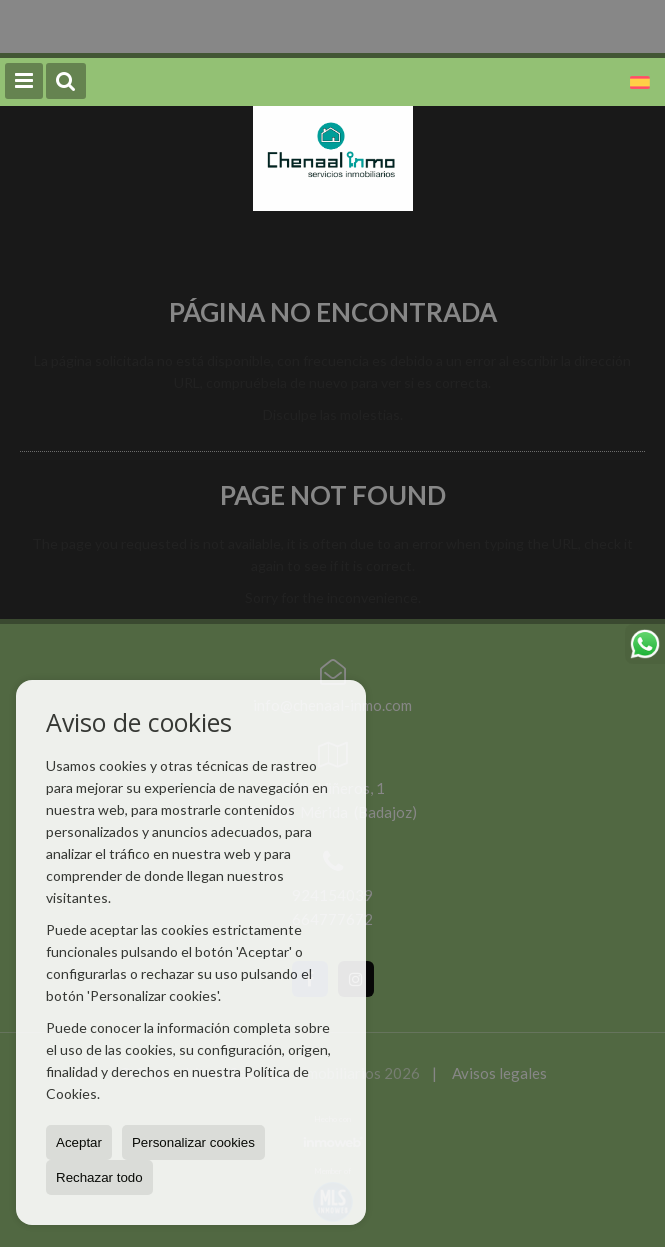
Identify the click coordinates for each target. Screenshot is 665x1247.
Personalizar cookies (193, 1142)
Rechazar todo (99, 1177)
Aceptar (79, 1142)
